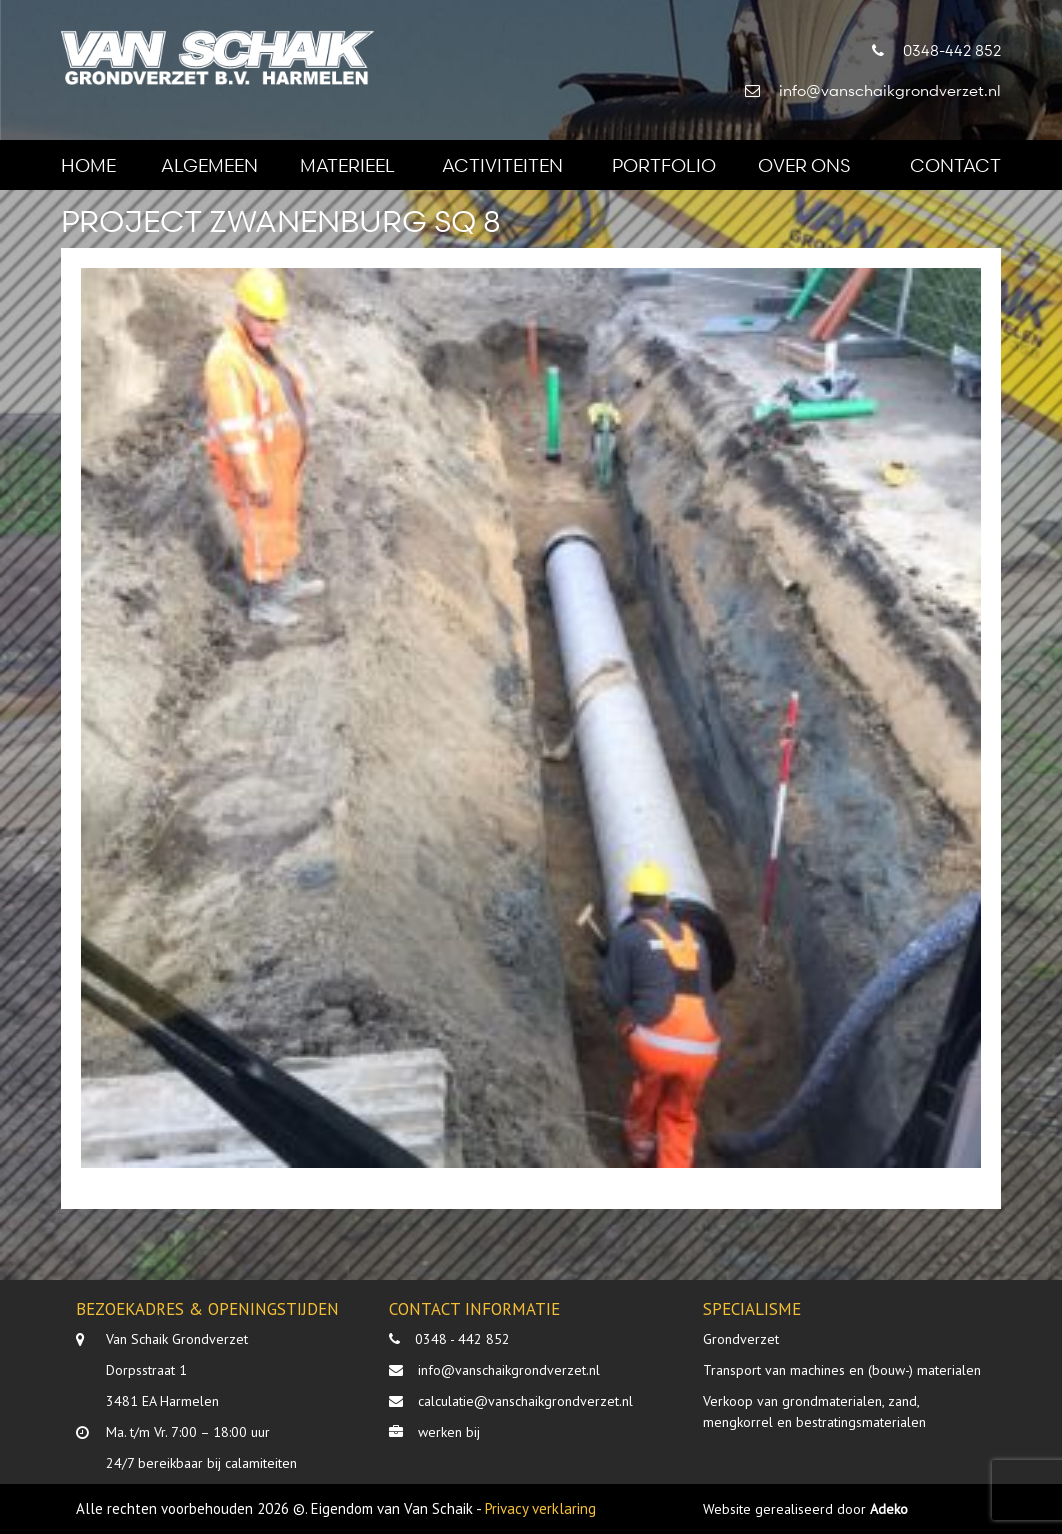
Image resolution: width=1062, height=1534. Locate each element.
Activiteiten (502, 164)
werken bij (449, 1432)
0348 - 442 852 (462, 1339)
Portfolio (664, 164)
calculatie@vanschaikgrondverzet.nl (525, 1401)
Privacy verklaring (540, 1508)
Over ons (804, 164)
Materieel (347, 164)
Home (88, 164)
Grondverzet (741, 1339)
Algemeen (209, 164)
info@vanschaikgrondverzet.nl (509, 1370)
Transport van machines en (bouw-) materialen (842, 1370)
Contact (955, 164)
